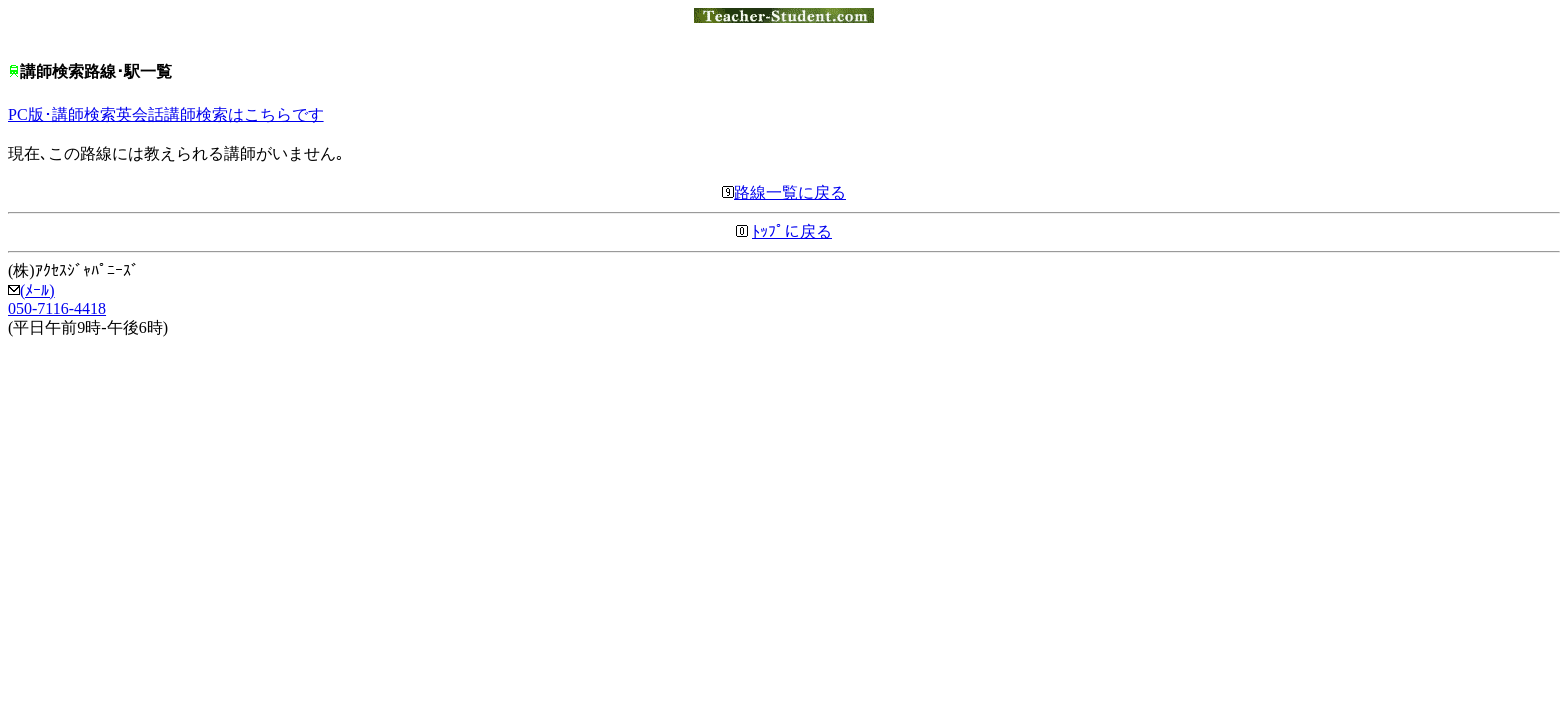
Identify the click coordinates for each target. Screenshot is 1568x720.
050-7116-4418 (57, 308)
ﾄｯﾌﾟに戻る (792, 231)
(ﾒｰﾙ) (31, 290)
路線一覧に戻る (784, 192)
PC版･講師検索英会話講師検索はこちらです (166, 114)
